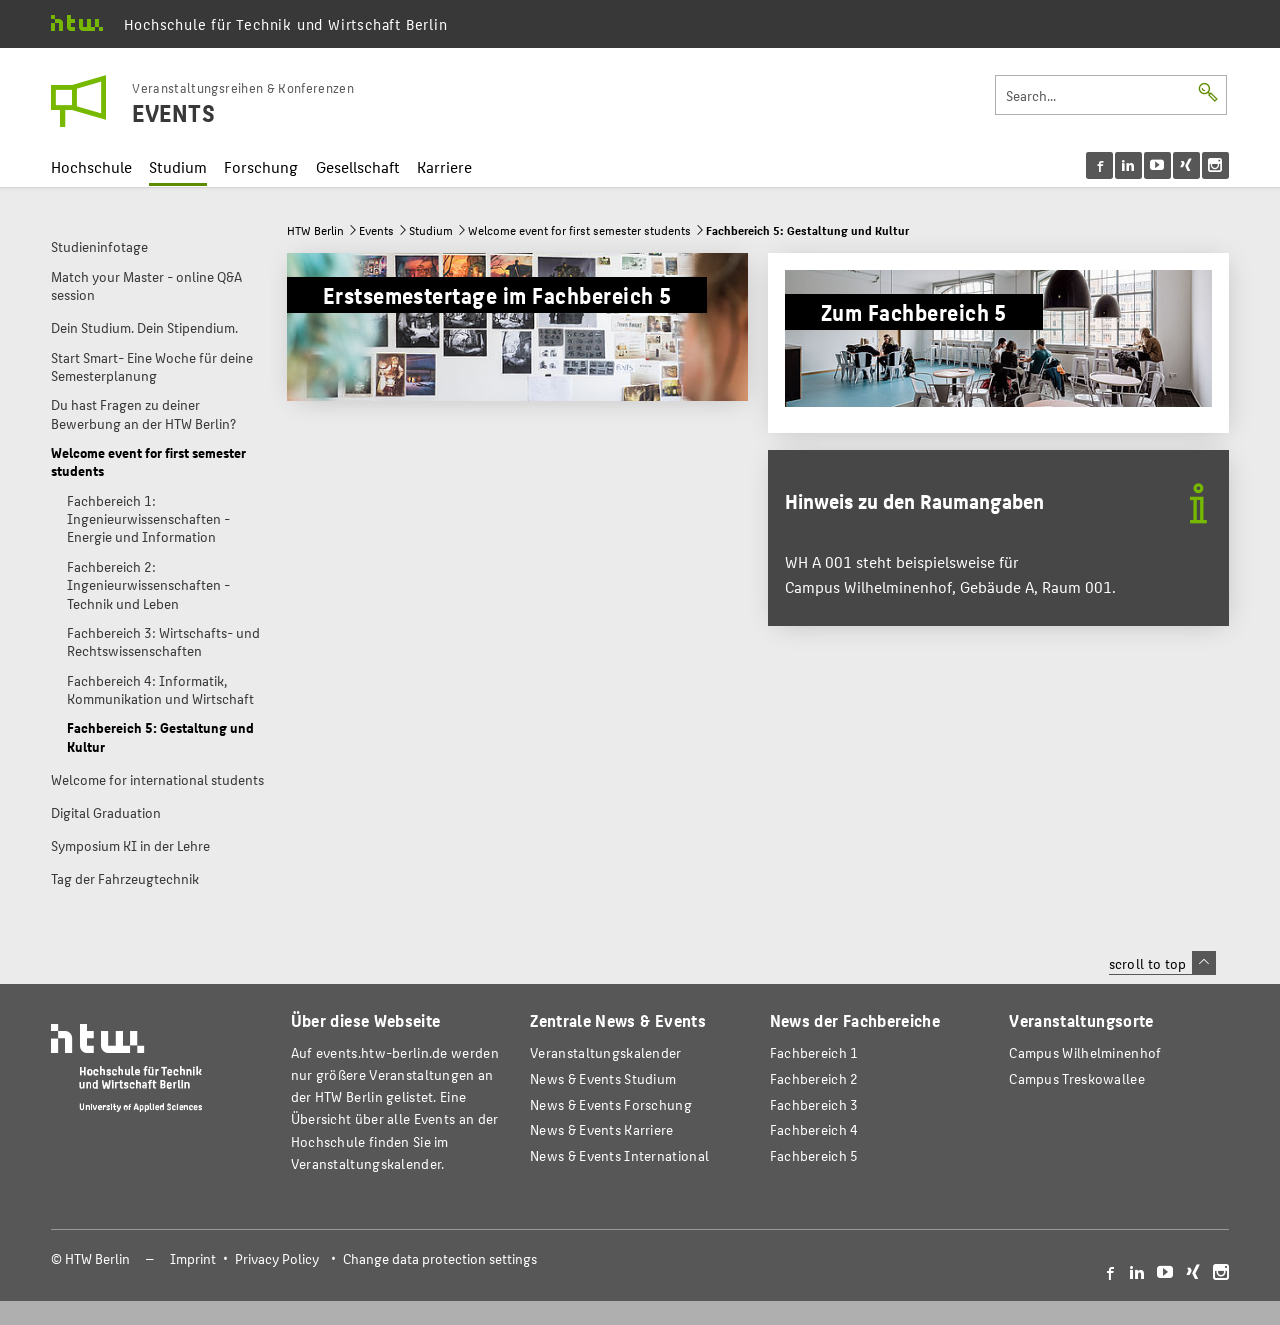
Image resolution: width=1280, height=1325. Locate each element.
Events (376, 230)
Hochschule (91, 166)
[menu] (1157, 165)
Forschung (261, 166)
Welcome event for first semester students (579, 230)
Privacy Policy (277, 1258)
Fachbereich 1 (814, 1052)
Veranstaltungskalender (605, 1052)
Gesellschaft (358, 166)
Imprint (193, 1258)
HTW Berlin (315, 230)
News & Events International (619, 1155)
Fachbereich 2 (814, 1078)
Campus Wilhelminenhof (1085, 1052)
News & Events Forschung (611, 1104)
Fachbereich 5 (814, 1155)
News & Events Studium (603, 1078)
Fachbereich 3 (814, 1104)
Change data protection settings (440, 1258)
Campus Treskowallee (1077, 1078)
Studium (178, 166)
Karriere (444, 166)
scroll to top (1162, 963)
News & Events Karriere (601, 1129)
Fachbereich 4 (814, 1129)
